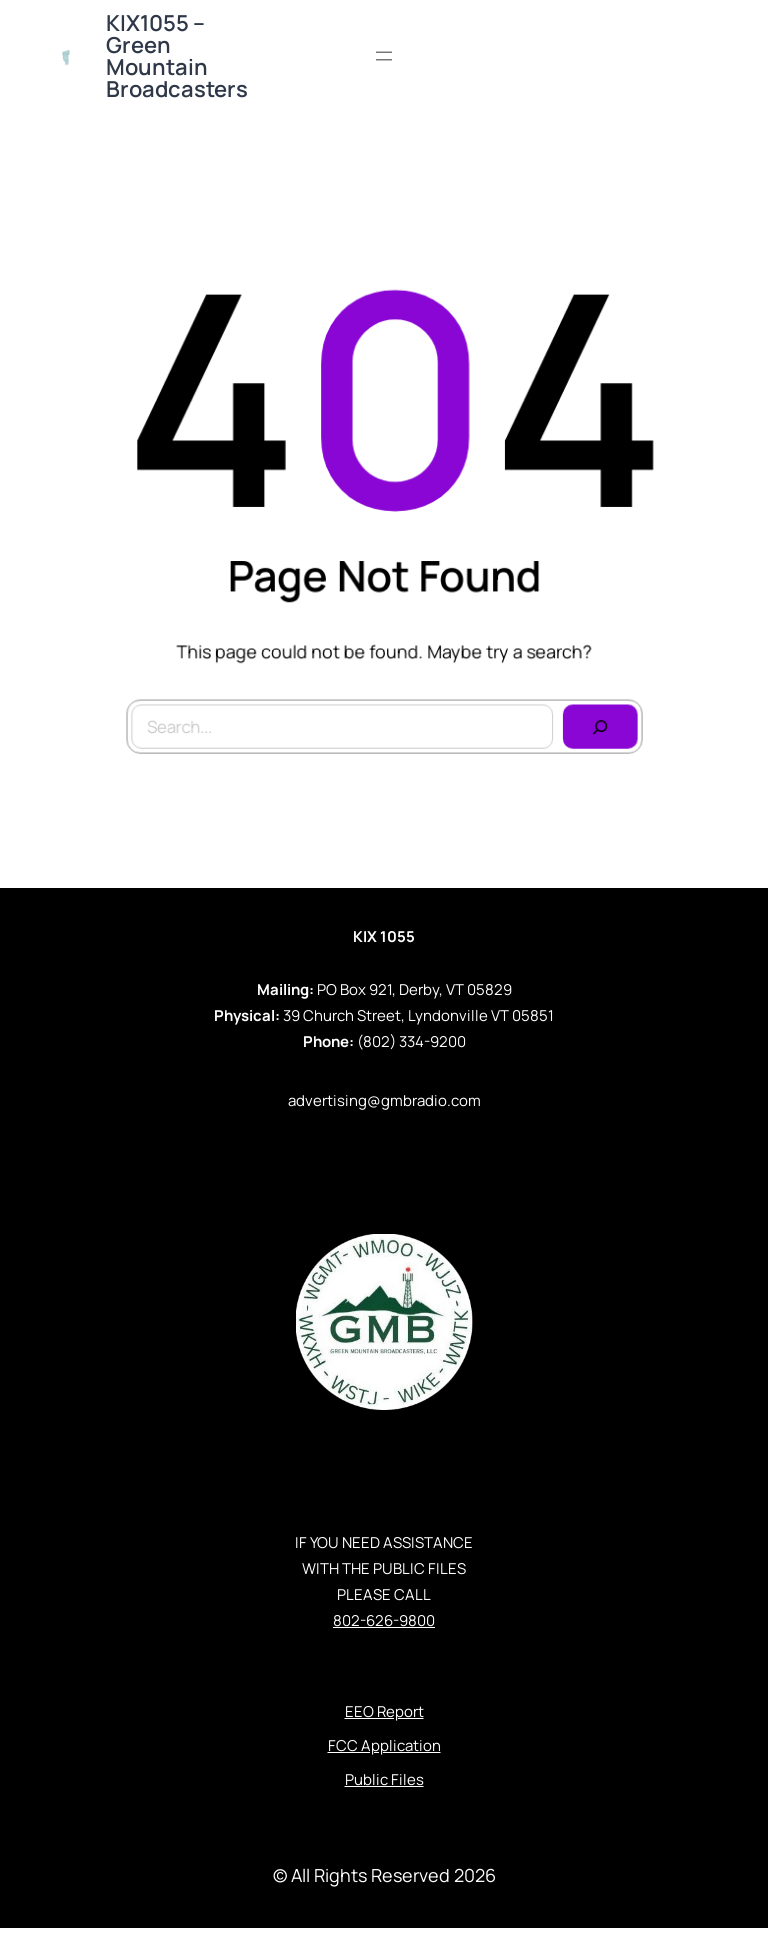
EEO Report (384, 1711)
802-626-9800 (384, 1620)
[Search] (597, 723)
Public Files (384, 1779)
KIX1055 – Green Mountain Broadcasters (177, 56)
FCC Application (384, 1745)
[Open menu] (384, 56)
